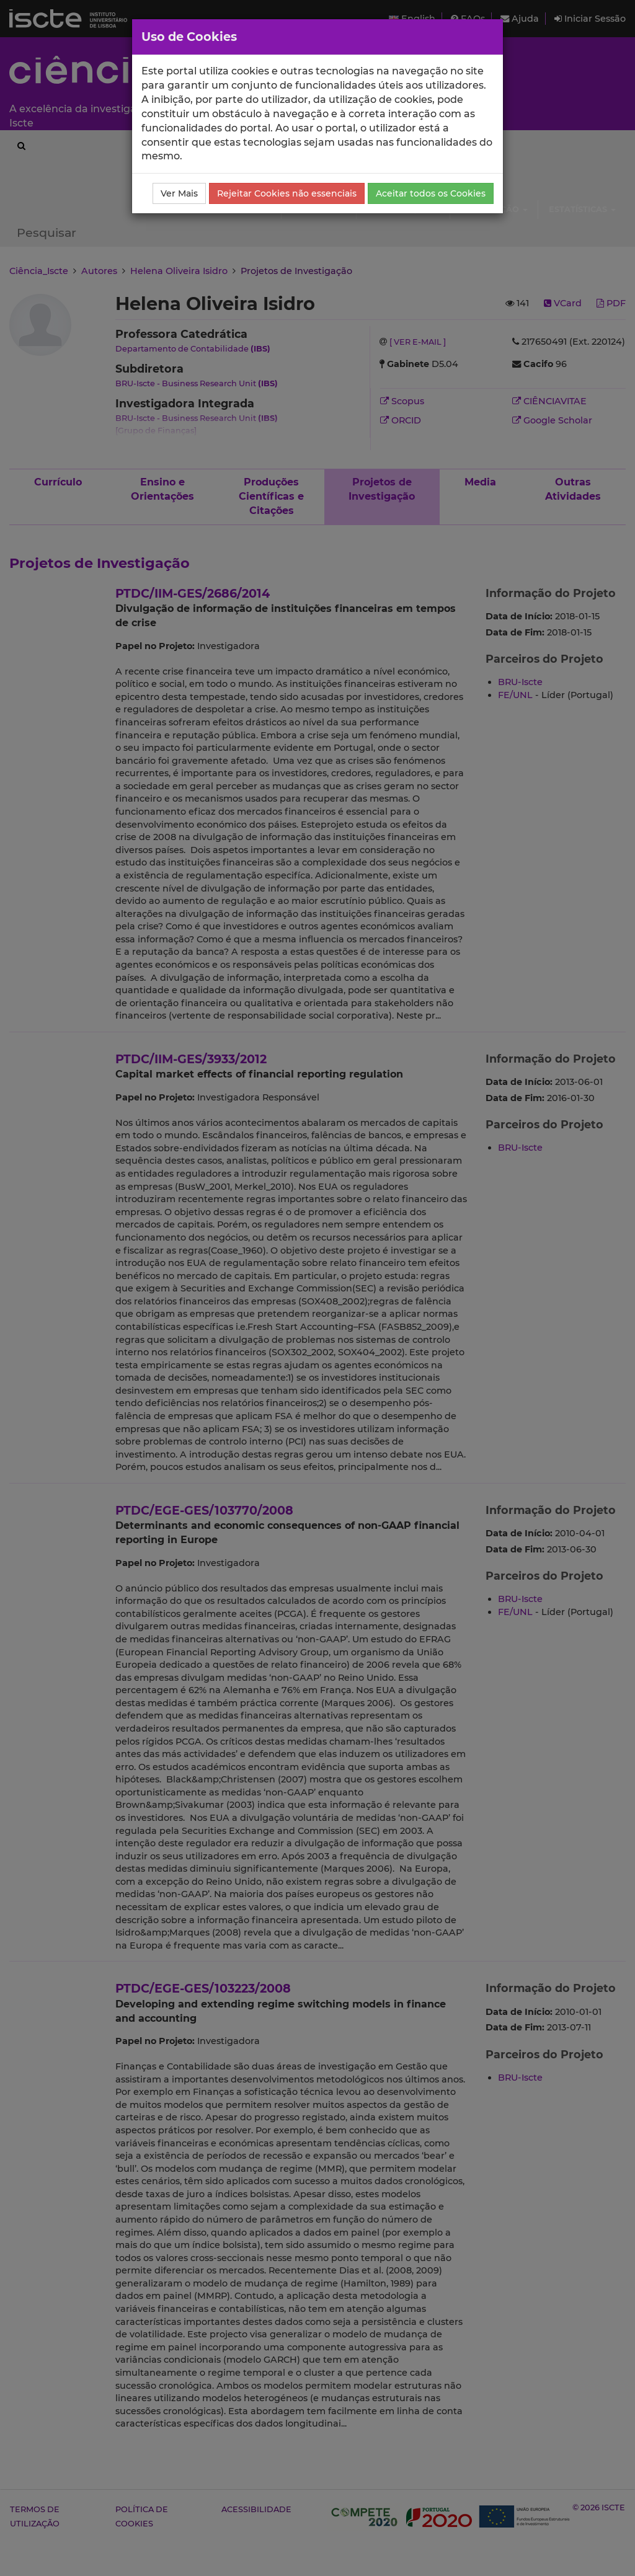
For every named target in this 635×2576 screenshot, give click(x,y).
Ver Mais (179, 193)
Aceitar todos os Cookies (431, 193)
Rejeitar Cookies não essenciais (287, 193)
